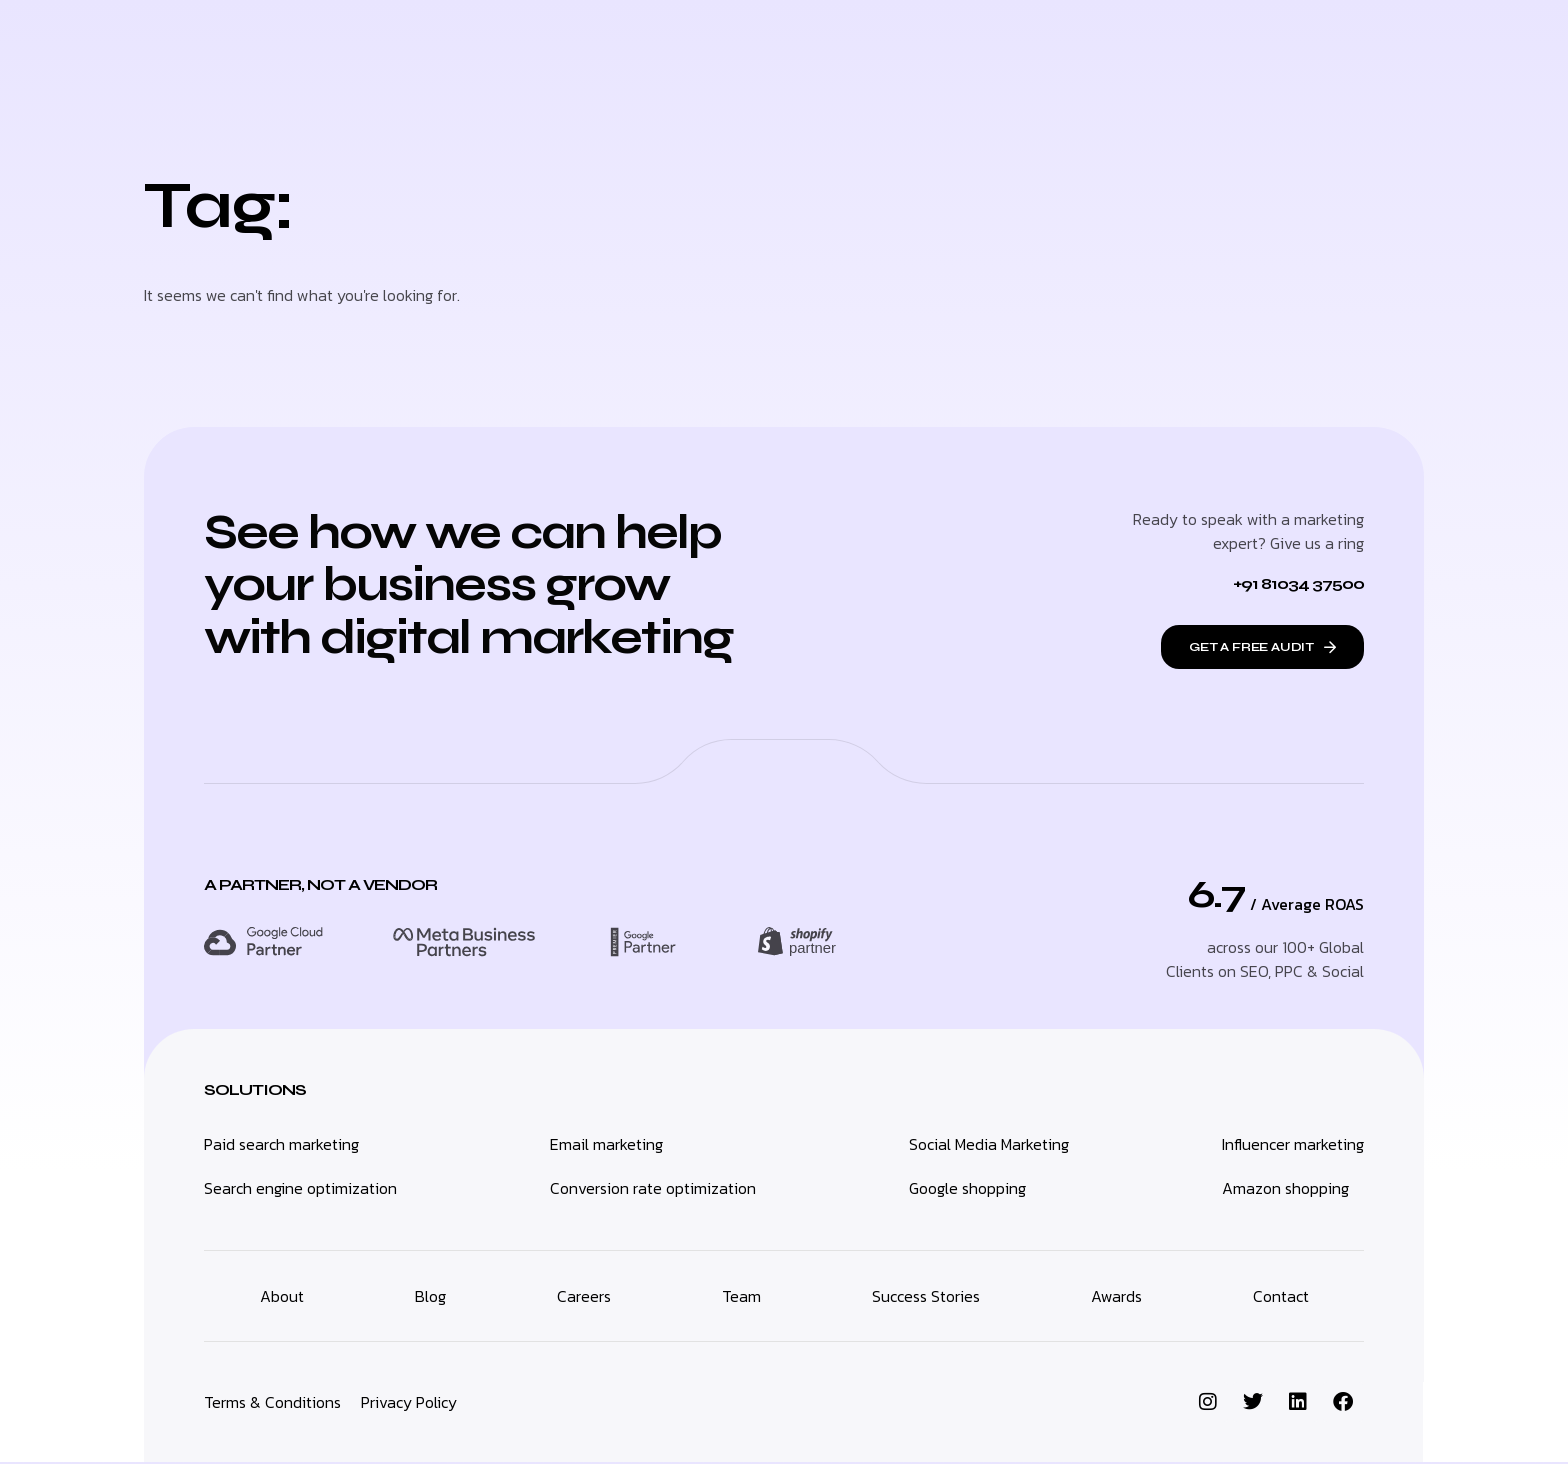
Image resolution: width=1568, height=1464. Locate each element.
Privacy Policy (409, 1404)
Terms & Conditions (272, 1404)
